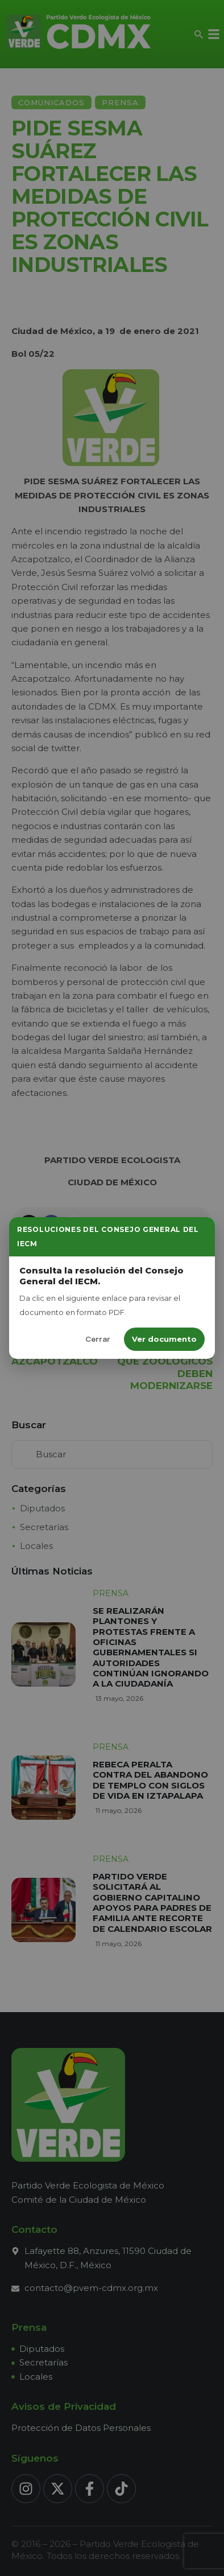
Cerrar (97, 1339)
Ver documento (164, 1338)
